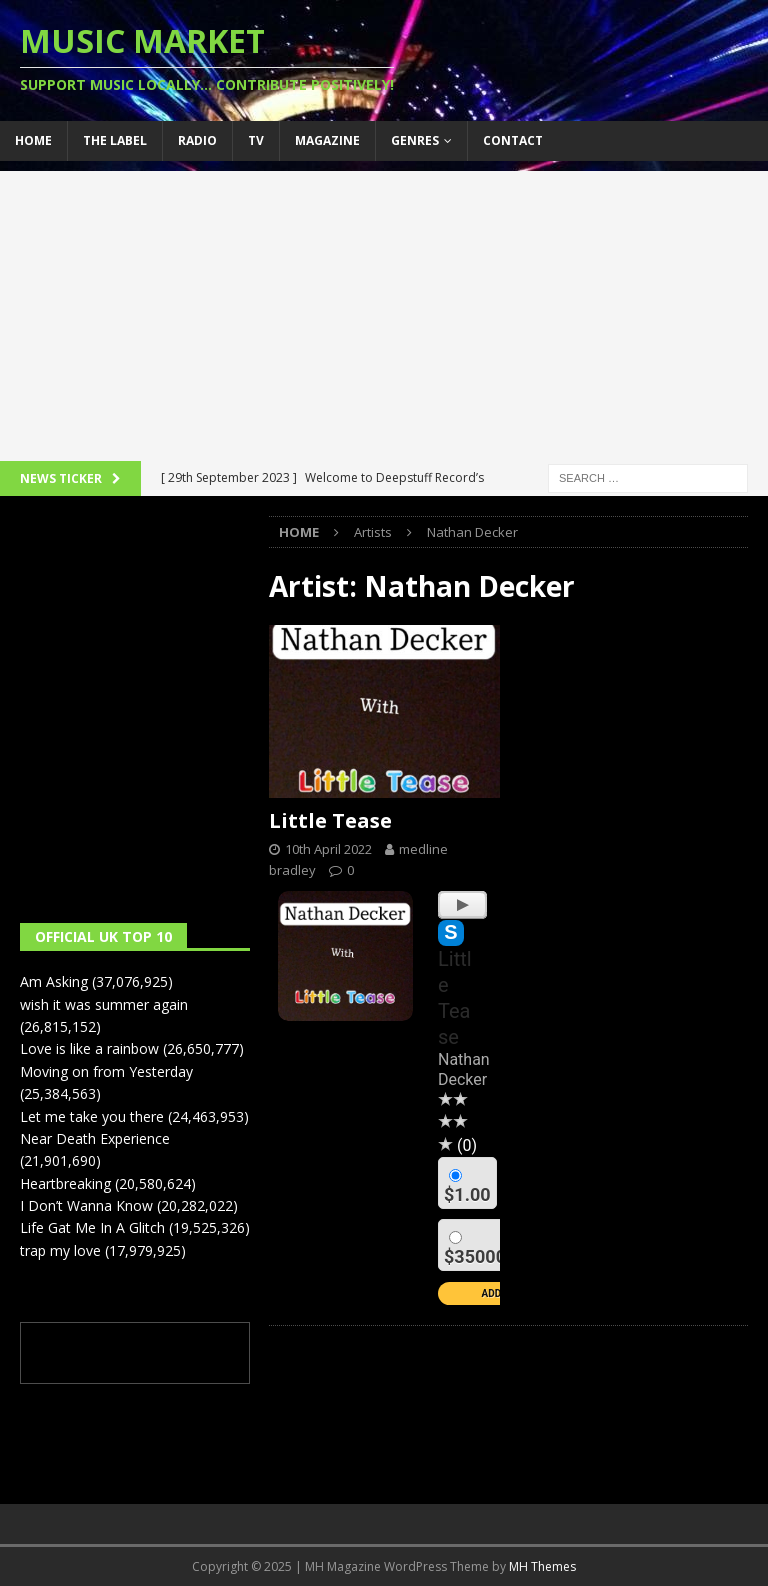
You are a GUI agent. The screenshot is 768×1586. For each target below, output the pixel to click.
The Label (115, 140)
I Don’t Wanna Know (86, 1205)
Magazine (327, 140)
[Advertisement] (384, 311)
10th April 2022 (328, 849)
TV (256, 140)
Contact (513, 140)
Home (33, 140)
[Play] (462, 905)
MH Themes (542, 1566)
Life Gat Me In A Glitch (92, 1227)
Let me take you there (92, 1116)
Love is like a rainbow (89, 1048)
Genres (415, 140)
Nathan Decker (464, 1069)
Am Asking (54, 981)
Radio (197, 140)
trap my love (60, 1250)
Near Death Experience (95, 1138)
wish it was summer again (104, 1004)
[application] (462, 899)
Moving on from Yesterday (106, 1071)
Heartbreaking (65, 1183)
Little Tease (330, 820)
